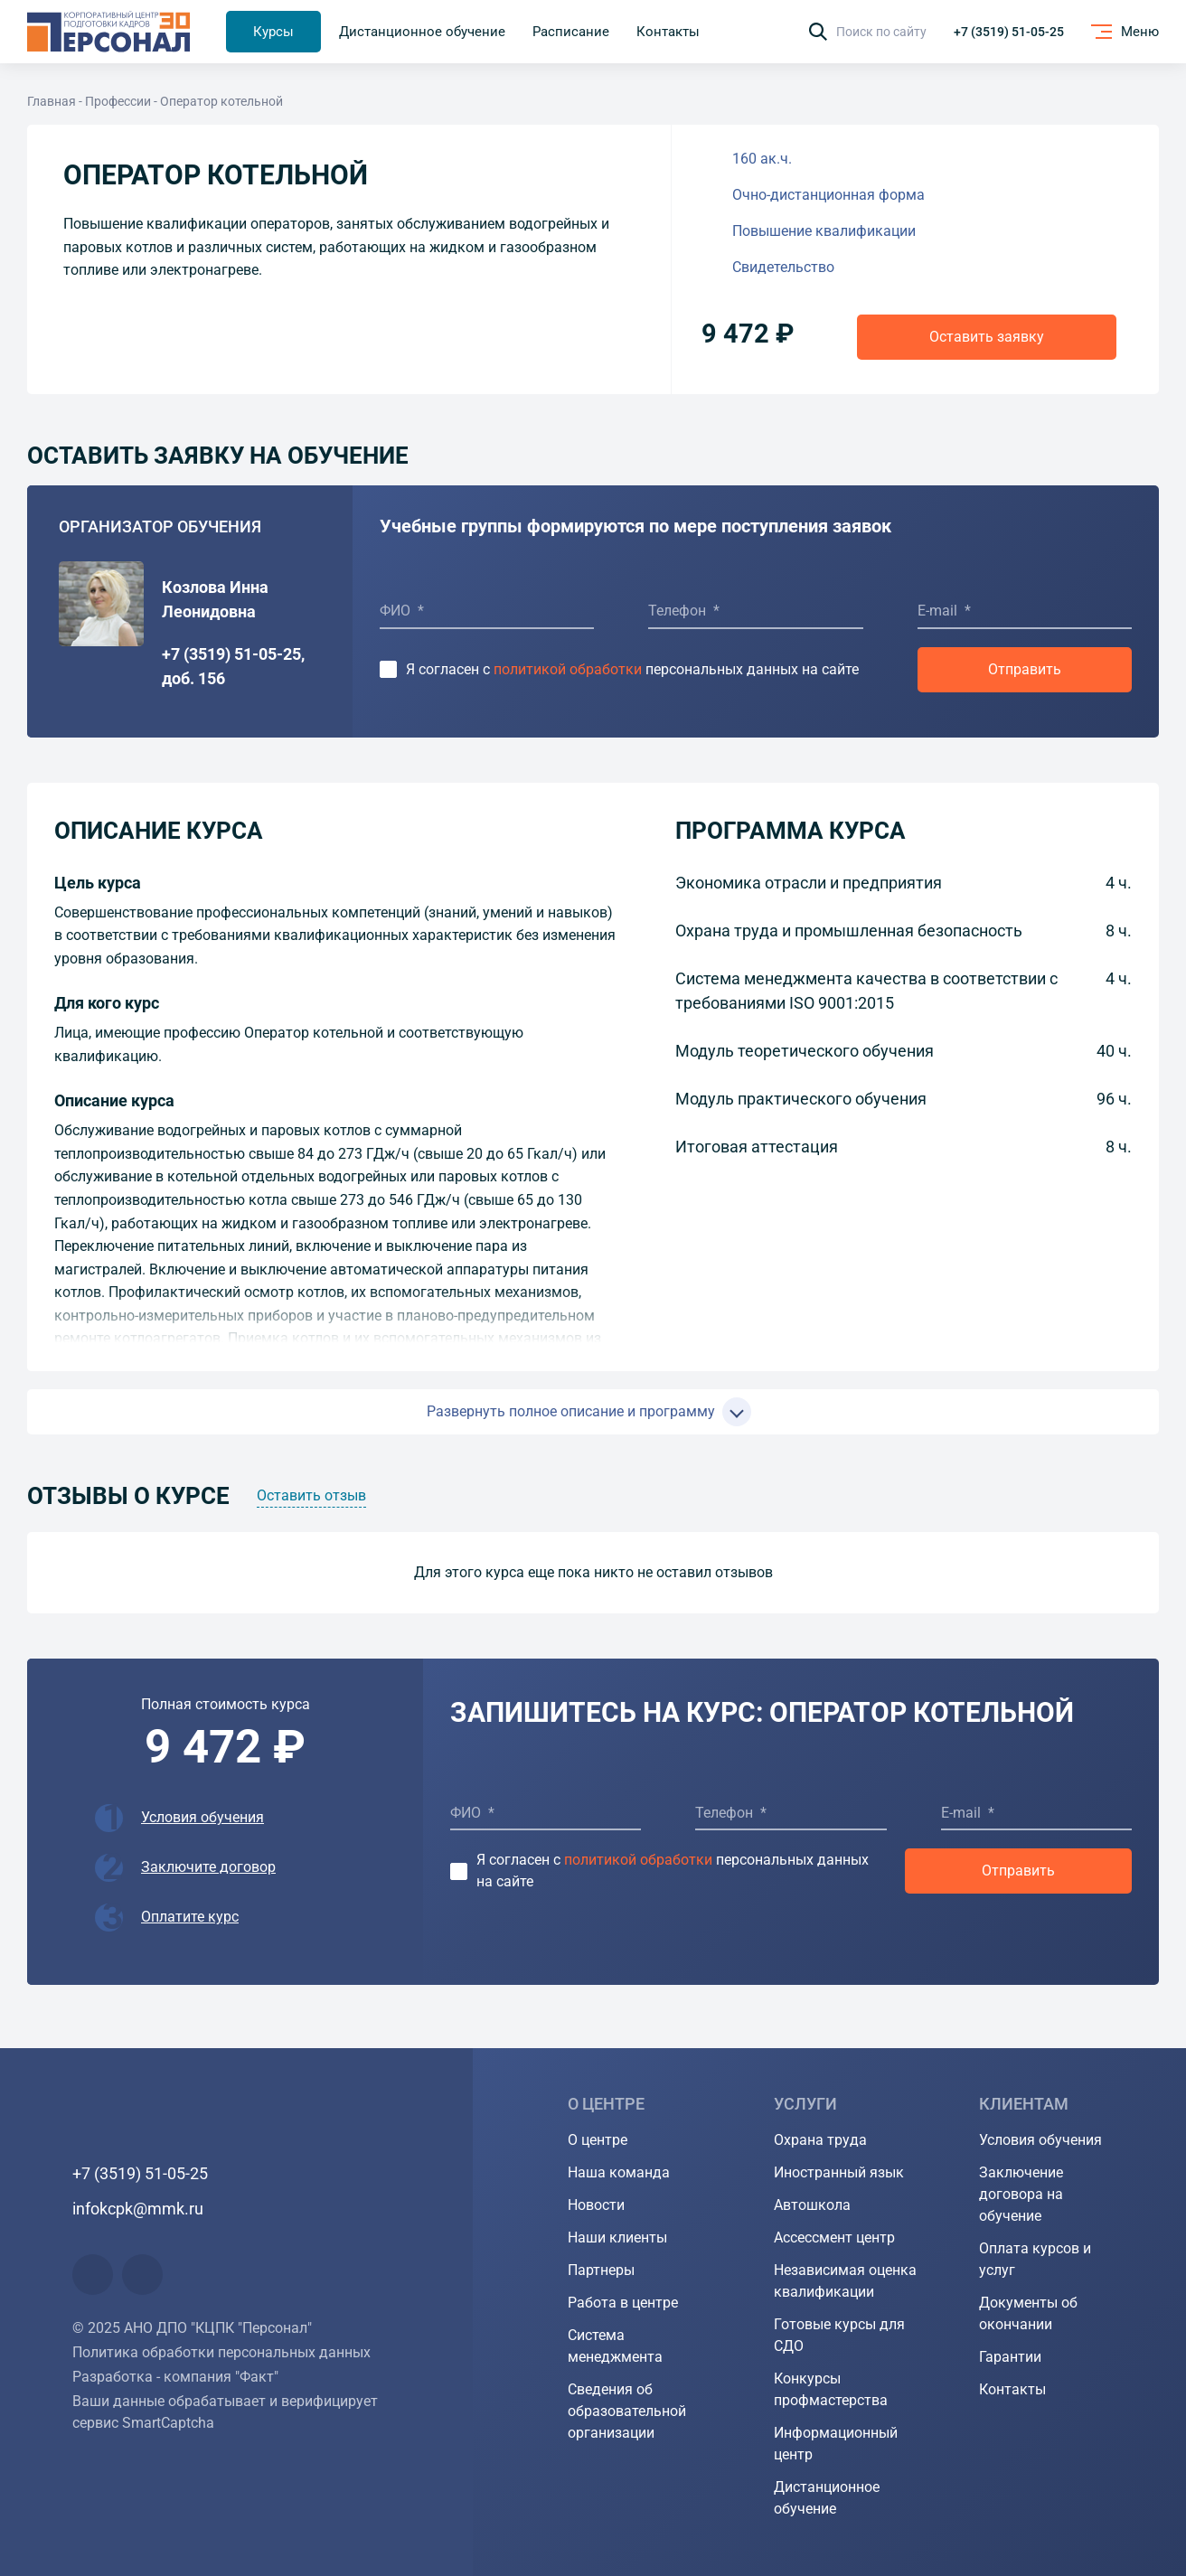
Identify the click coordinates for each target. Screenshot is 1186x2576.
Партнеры (601, 2270)
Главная (51, 101)
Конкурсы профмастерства (831, 2389)
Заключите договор (208, 1867)
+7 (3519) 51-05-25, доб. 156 (233, 666)
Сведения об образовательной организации (627, 2411)
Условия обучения (202, 1817)
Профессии (118, 101)
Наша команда (619, 2172)
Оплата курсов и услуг (1035, 2259)
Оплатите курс (190, 1916)
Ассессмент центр (834, 2237)
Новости (596, 2205)
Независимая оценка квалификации (845, 2280)
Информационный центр (836, 2443)
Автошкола (812, 2205)
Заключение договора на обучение (1021, 2194)
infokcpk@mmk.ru (137, 2208)
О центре (597, 2139)
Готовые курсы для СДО (839, 2335)
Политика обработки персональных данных (221, 2352)
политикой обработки (568, 669)
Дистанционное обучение (827, 2497)
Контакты (1012, 2389)
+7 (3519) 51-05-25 (1009, 31)
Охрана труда (820, 2139)
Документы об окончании (1028, 2313)
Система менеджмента (615, 2346)
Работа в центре (623, 2302)
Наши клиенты (617, 2237)
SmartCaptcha (168, 2422)
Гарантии (1010, 2356)
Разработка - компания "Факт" (175, 2376)
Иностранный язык (839, 2172)
